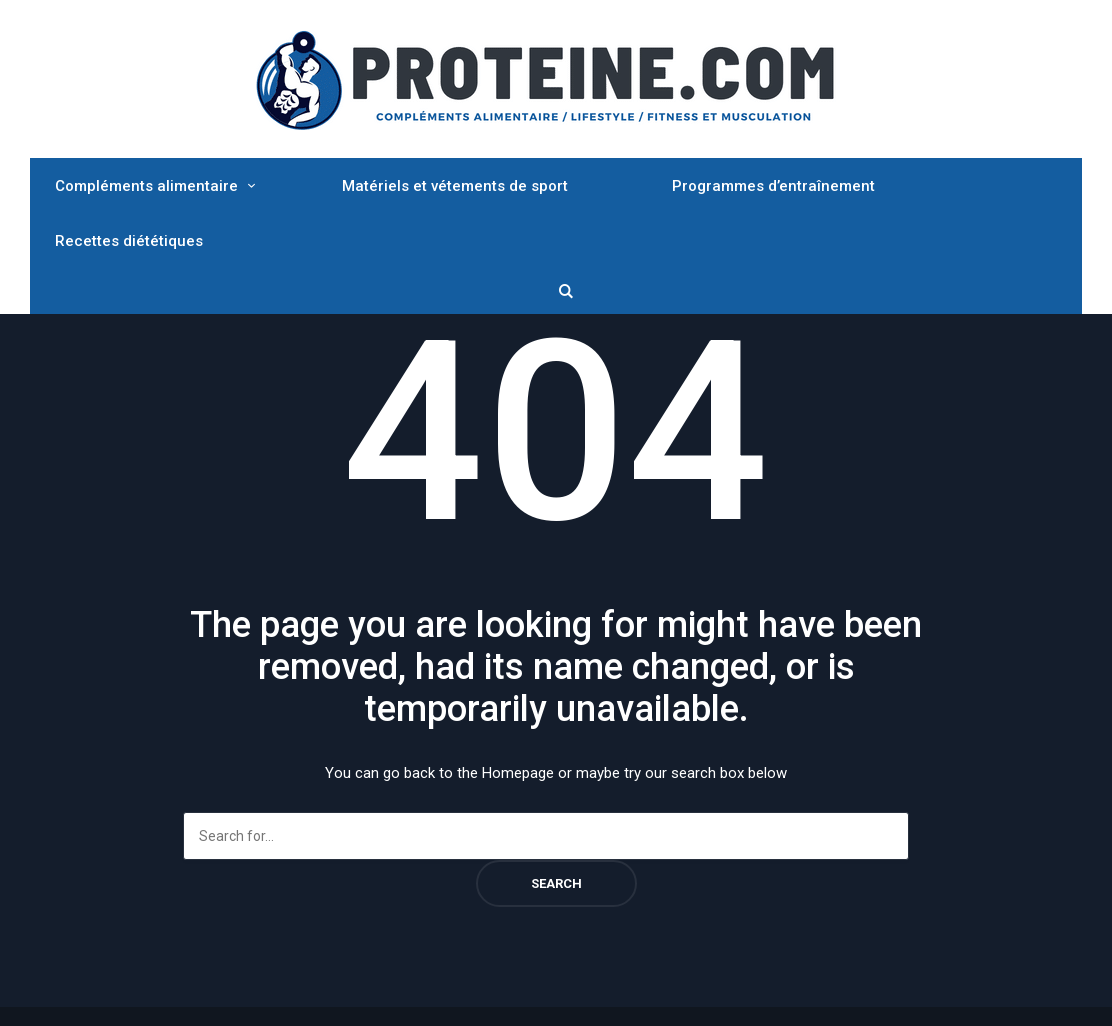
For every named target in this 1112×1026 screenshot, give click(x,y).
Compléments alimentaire (146, 186)
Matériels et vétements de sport (455, 186)
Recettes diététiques (129, 241)
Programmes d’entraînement (773, 186)
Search (556, 883)
